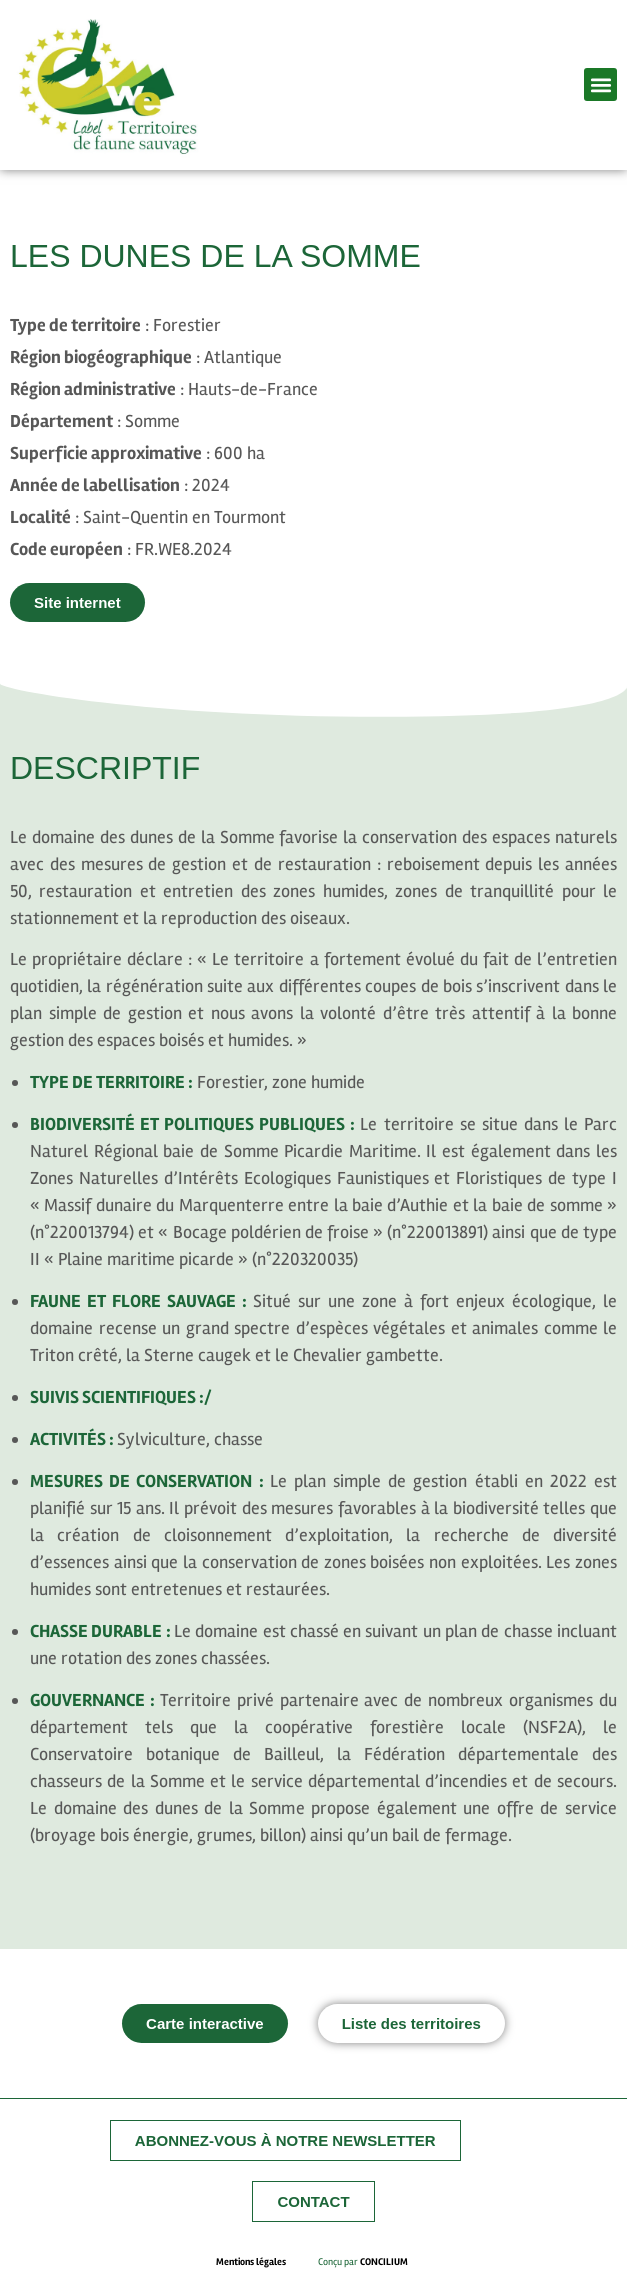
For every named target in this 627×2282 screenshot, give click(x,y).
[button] (600, 84)
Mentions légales (267, 2262)
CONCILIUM (384, 2262)
